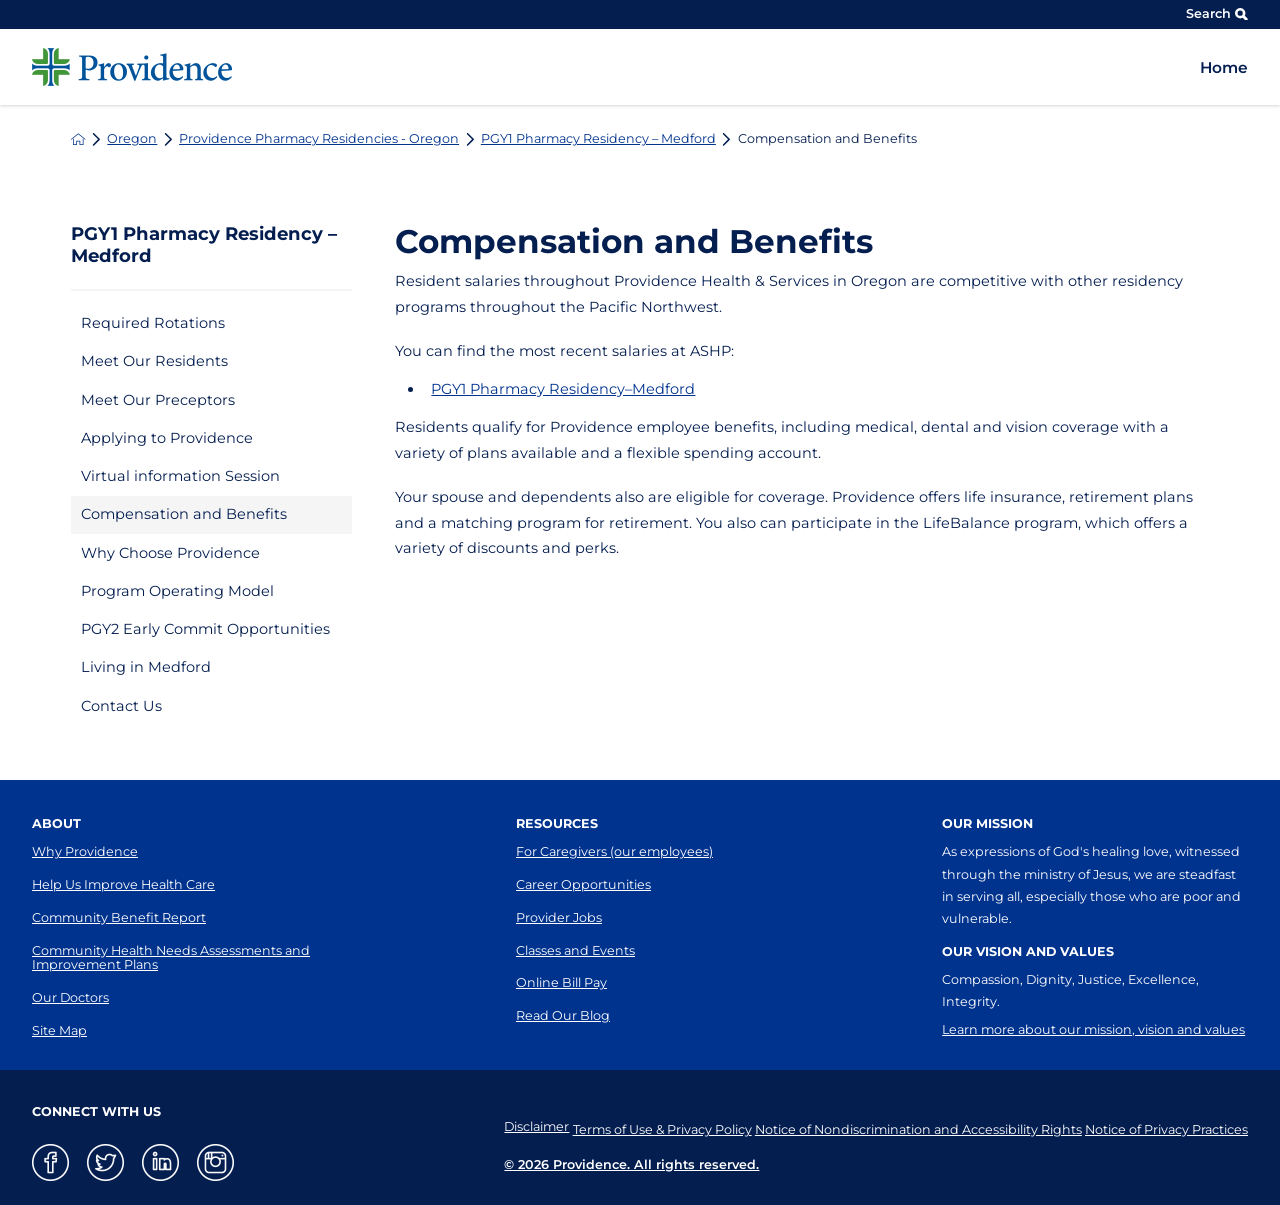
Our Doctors (70, 997)
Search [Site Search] (1217, 13)
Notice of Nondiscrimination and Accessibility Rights (906, 1126)
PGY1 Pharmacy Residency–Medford (563, 389)
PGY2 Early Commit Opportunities (205, 629)
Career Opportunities (583, 884)
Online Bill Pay (561, 982)
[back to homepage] (78, 139)
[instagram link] (215, 1162)
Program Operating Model (177, 591)
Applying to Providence (167, 438)
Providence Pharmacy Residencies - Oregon (319, 139)
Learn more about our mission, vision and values (1093, 1029)
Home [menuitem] (1224, 67)
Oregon (132, 139)
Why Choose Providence (170, 553)
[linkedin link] (160, 1162)
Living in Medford (146, 667)
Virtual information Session (180, 476)
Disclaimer (502, 1126)
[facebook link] (50, 1162)
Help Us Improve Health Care (123, 884)
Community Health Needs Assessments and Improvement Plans (171, 958)
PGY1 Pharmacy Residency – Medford (598, 139)
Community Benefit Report (119, 917)
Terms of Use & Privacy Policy (639, 1126)
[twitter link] (105, 1162)
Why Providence (85, 851)
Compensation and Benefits (184, 514)
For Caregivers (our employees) (614, 851)
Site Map (59, 1030)
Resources (557, 823)
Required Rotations (153, 323)
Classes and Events (575, 950)
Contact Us (121, 706)
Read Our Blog (563, 1015)
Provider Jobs (559, 917)
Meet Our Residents (154, 361)
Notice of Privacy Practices (1166, 1126)
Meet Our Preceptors (158, 400)
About (56, 823)
